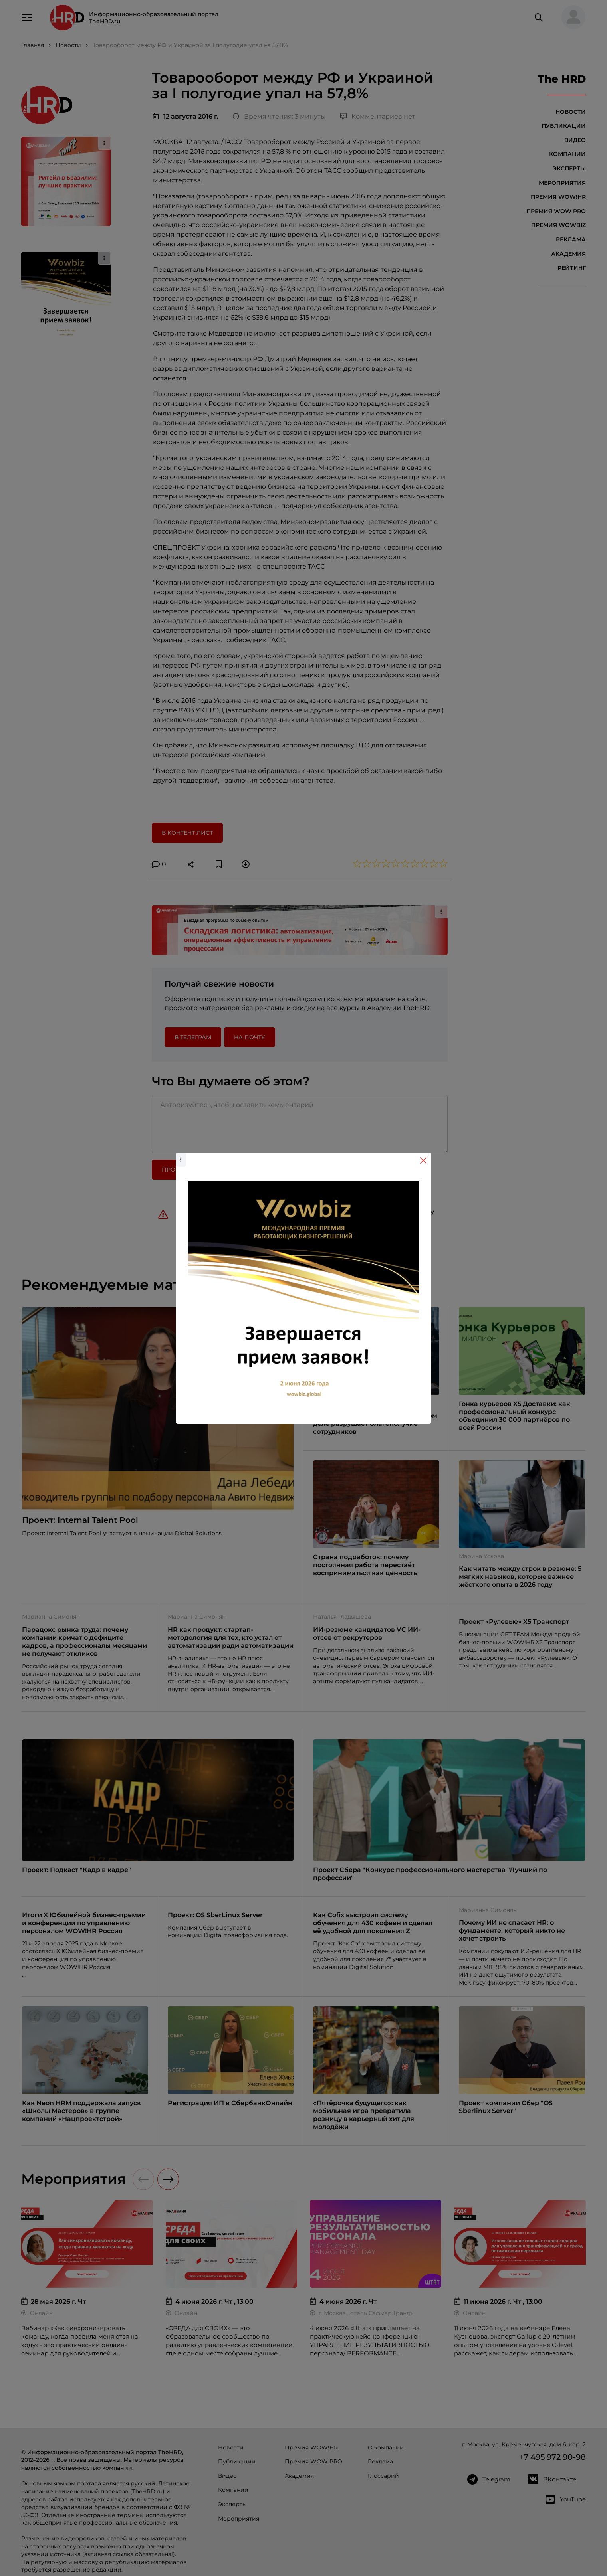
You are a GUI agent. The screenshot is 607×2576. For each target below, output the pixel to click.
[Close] (423, 1160)
